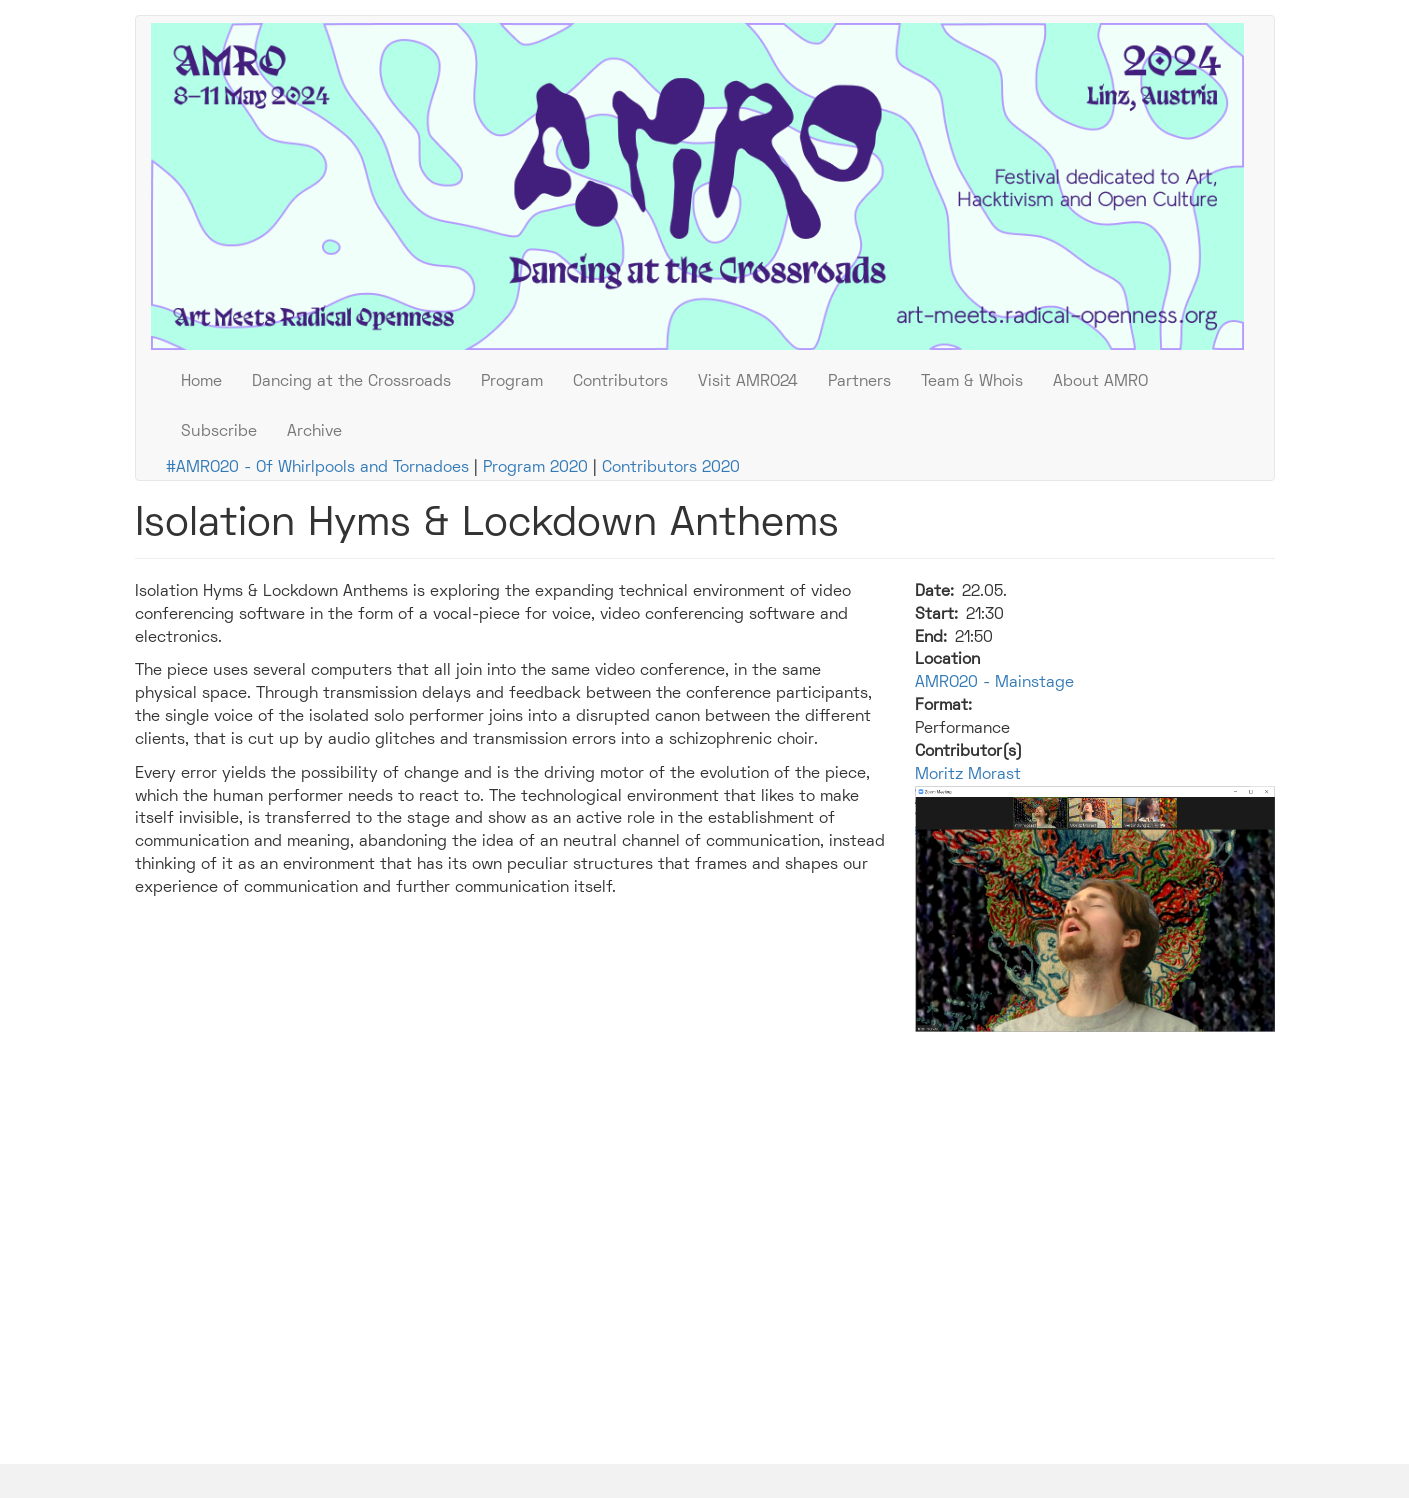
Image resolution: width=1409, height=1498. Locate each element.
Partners (859, 382)
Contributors (620, 382)
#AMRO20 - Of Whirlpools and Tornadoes (317, 468)
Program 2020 (535, 468)
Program (512, 382)
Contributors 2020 (671, 468)
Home (201, 382)
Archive (314, 432)
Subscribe (219, 432)
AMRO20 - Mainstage (994, 683)
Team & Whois (972, 382)
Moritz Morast (968, 775)
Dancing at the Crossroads (351, 382)
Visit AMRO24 (748, 382)
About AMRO (1100, 382)
